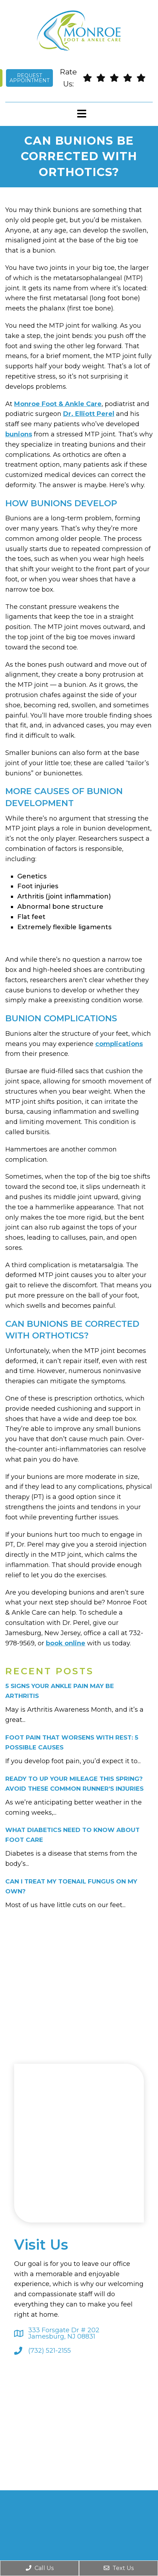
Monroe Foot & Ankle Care (58, 404)
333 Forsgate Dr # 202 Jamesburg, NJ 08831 (63, 2333)
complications (119, 1044)
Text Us (119, 2568)
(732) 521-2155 (49, 2350)
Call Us (40, 2568)
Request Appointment (29, 78)
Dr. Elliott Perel (88, 414)
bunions (18, 434)
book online (65, 1643)
